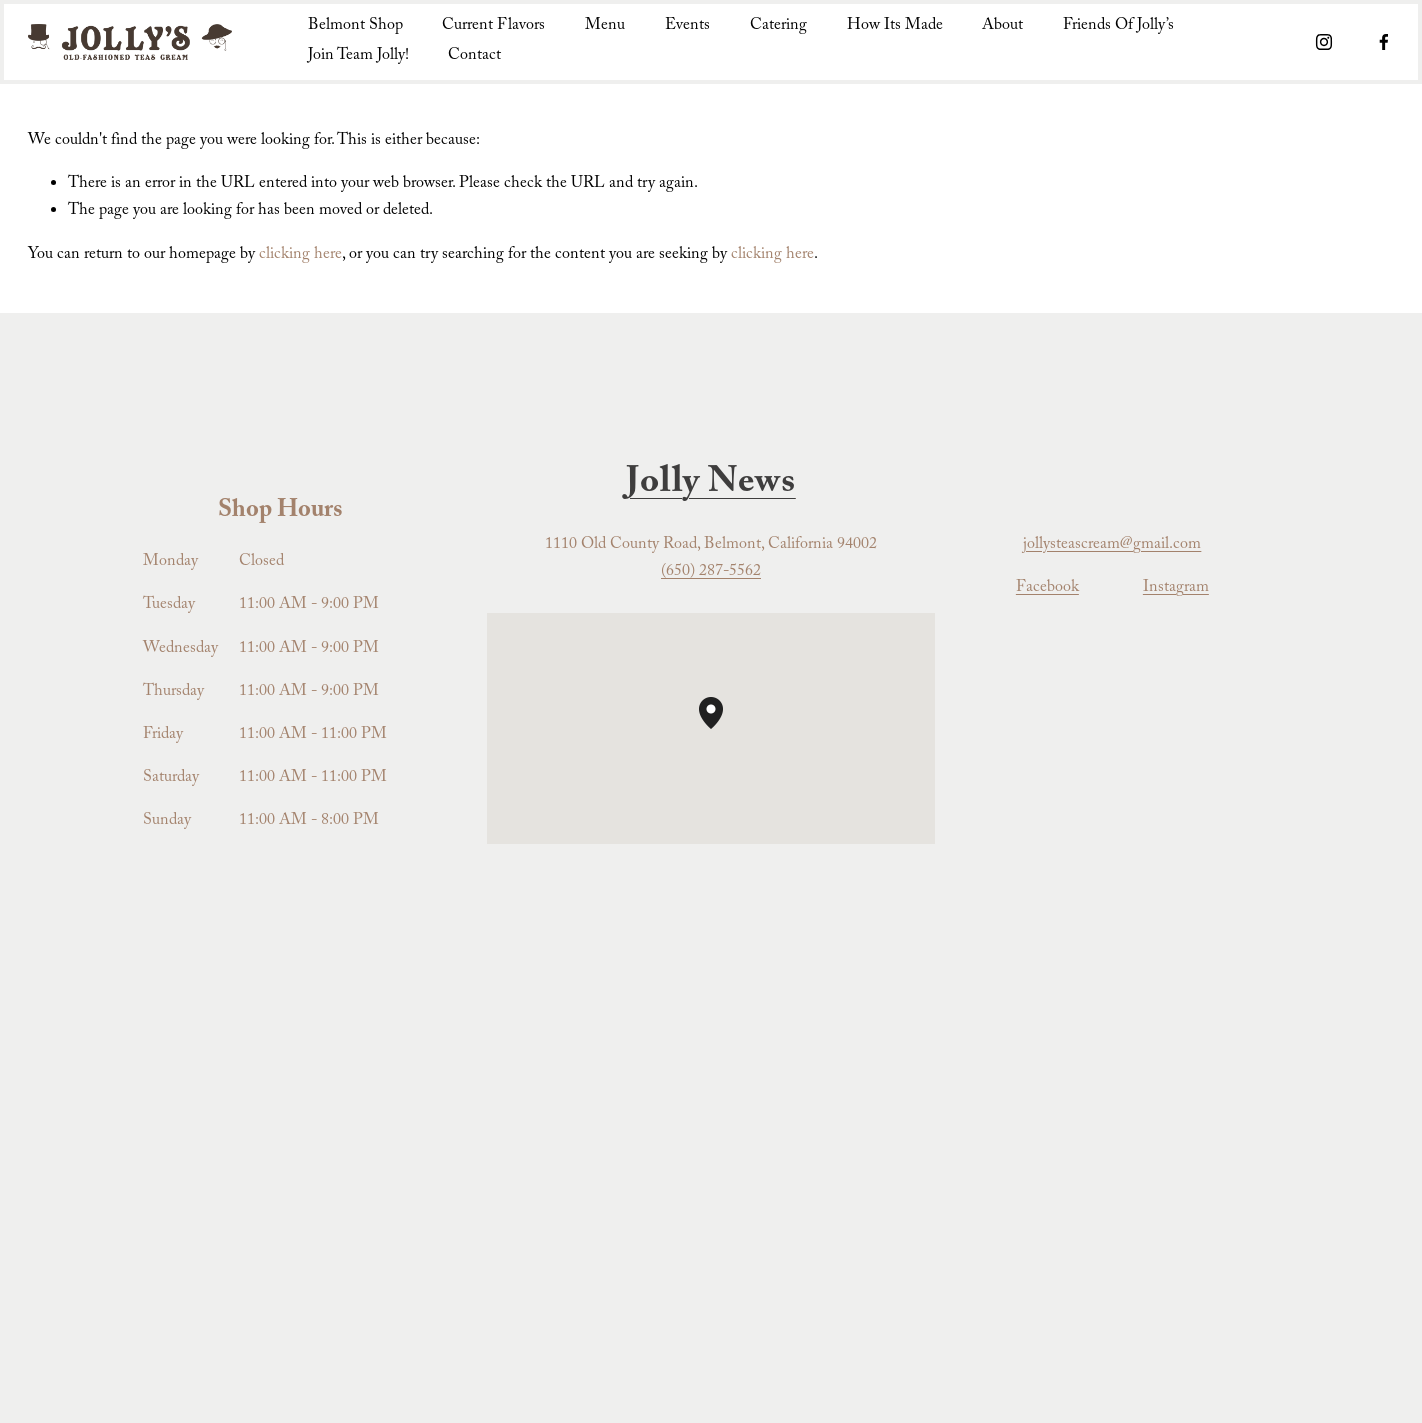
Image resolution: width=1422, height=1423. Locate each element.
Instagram (1176, 588)
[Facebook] (1384, 42)
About (1002, 26)
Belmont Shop (355, 26)
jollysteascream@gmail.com (1112, 545)
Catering (778, 26)
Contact (474, 56)
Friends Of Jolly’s (1118, 26)
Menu (605, 26)
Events (687, 26)
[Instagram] (1324, 42)
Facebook (1047, 588)
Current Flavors (493, 26)
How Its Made (895, 26)
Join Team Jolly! (358, 56)
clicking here (300, 255)
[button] (723, 729)
